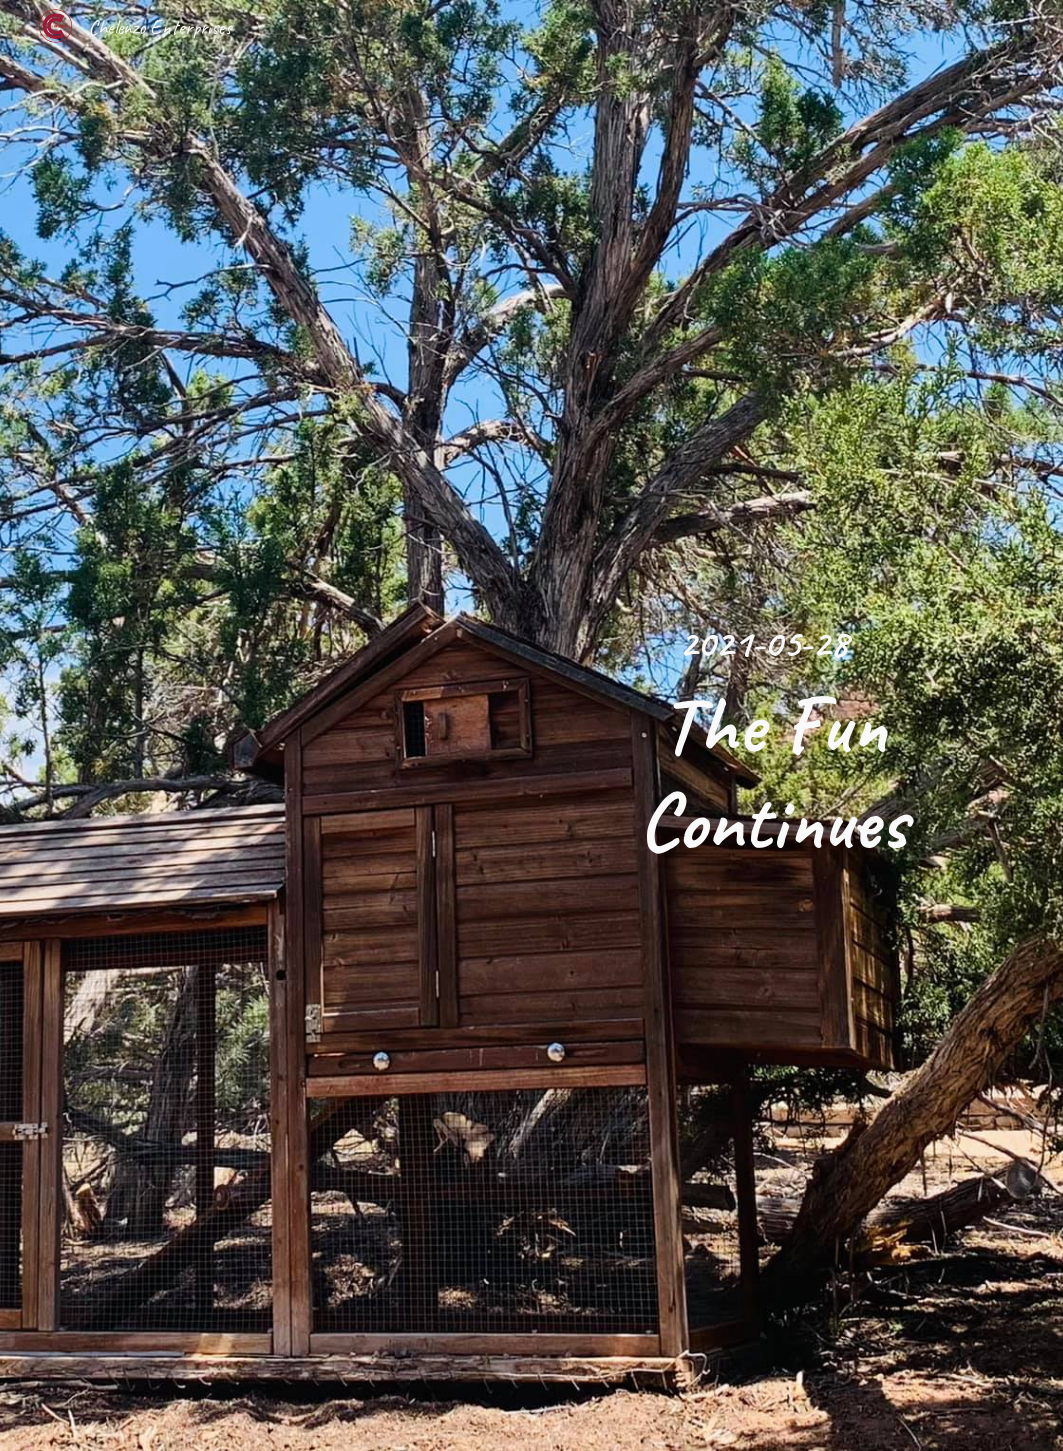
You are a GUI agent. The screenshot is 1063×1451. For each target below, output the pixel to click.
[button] (532, 1415)
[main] (773, 726)
